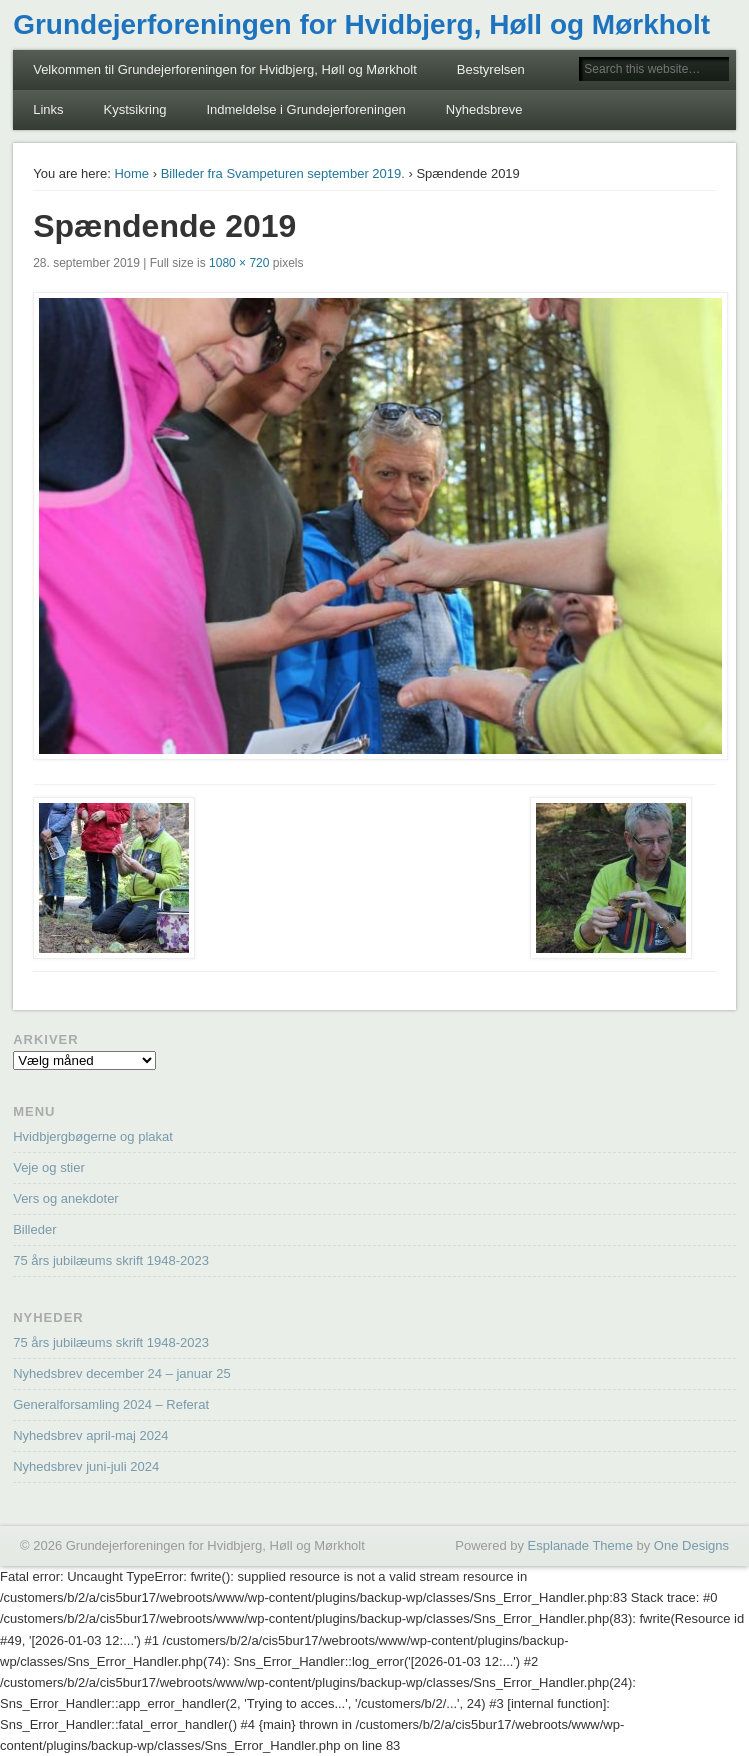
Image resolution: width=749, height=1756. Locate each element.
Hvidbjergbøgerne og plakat (93, 1136)
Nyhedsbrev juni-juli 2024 (86, 1466)
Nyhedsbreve (484, 109)
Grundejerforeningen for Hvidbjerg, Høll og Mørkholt (361, 24)
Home (131, 173)
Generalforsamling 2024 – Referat (111, 1404)
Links (48, 109)
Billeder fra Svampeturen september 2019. (283, 173)
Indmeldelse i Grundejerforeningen (305, 109)
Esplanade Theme (580, 1545)
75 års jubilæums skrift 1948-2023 (111, 1260)
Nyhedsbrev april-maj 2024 (90, 1435)
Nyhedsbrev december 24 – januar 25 (122, 1373)
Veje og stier (49, 1167)
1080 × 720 (239, 263)
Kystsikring (135, 109)
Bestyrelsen (491, 69)
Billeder (34, 1229)
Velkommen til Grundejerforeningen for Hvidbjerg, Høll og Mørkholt (225, 69)
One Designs (691, 1545)
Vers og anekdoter (66, 1198)
